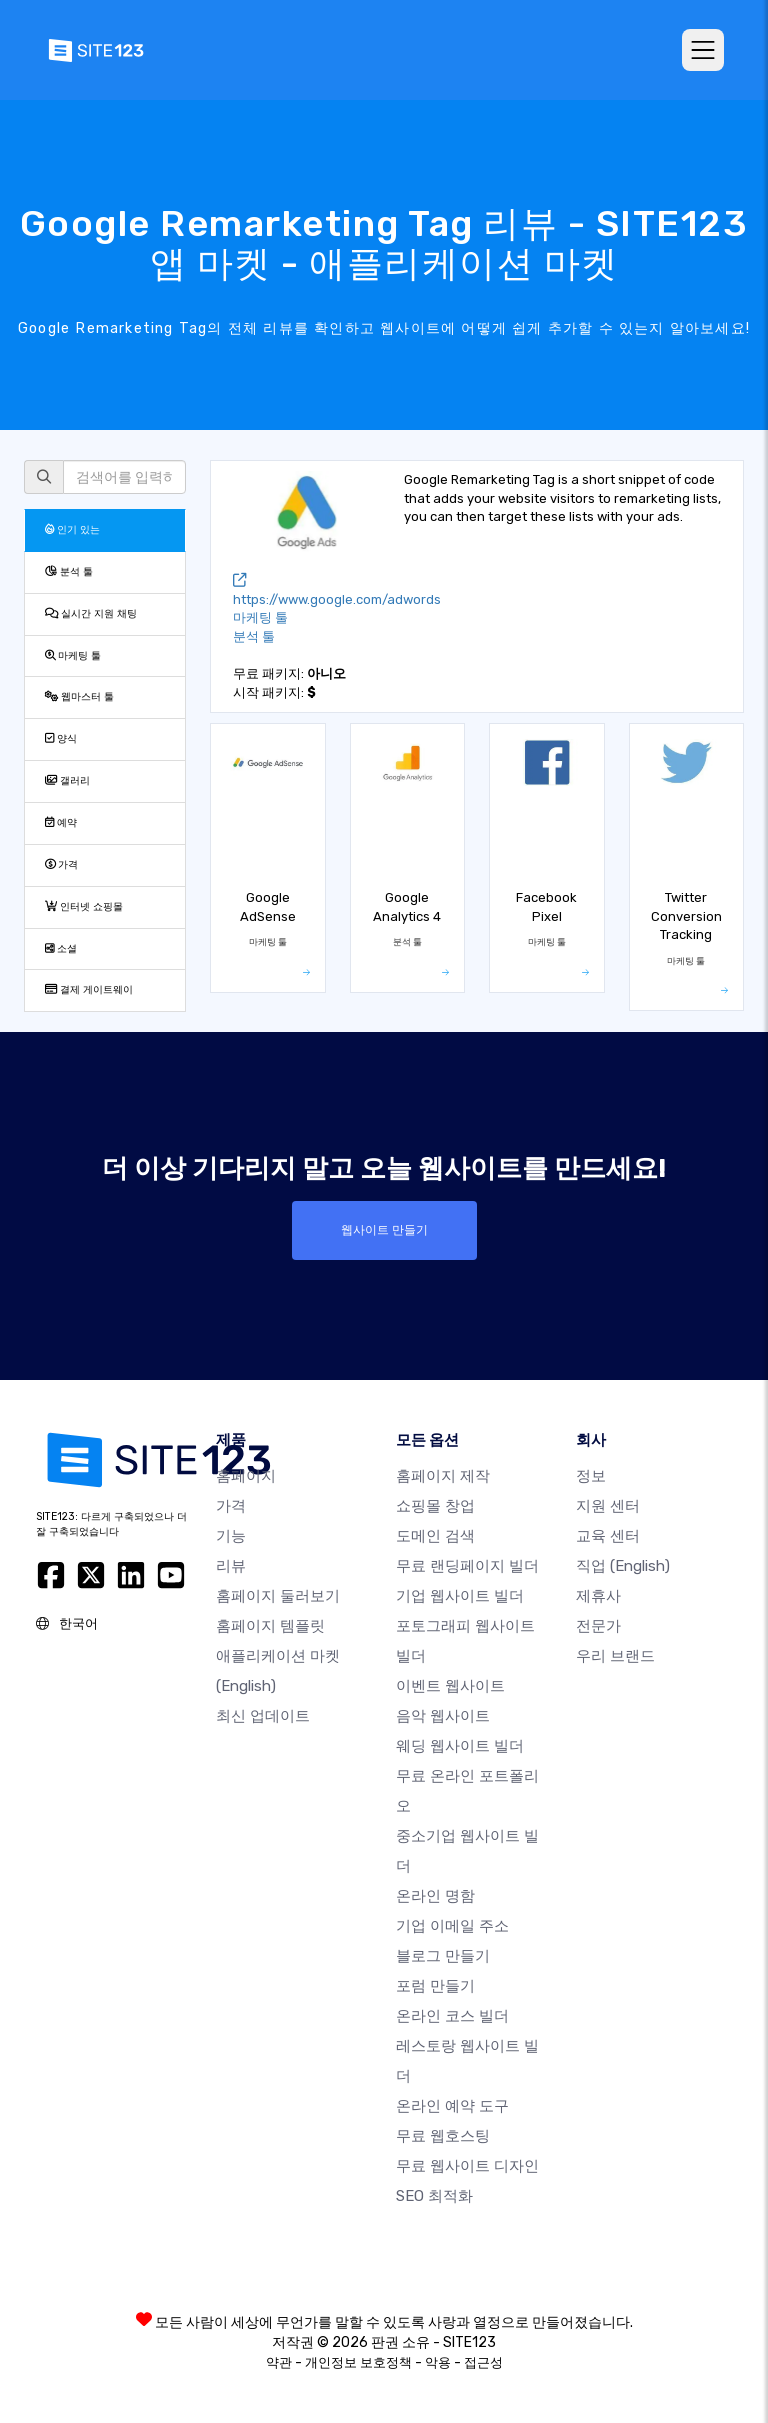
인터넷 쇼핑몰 (84, 906)
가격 (61, 864)
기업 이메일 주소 (452, 1926)
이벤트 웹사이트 (450, 1686)
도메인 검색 (435, 1536)
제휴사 (598, 1596)
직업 (623, 1566)
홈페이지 (246, 1476)
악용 (438, 2362)
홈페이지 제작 (443, 1476)
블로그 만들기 (443, 1956)
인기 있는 (72, 529)
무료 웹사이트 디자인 (467, 2166)
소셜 (61, 948)
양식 (61, 738)
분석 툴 (69, 571)
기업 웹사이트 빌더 (460, 1596)
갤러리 (67, 780)
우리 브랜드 (615, 1656)
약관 (279, 2362)
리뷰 (231, 1566)
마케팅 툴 (73, 655)
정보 (591, 1476)
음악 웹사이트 (443, 1716)
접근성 (483, 2362)
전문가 (598, 1626)
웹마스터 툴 (79, 696)
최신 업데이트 (263, 1716)
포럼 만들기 (435, 1986)
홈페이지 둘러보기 (278, 1596)
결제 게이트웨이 (89, 989)
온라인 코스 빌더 (452, 2016)
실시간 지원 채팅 (91, 613)
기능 (231, 1536)
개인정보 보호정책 (358, 2362)
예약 (61, 822)
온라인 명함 (435, 1896)
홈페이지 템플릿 (270, 1626)
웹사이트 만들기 (384, 1230)
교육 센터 (608, 1536)
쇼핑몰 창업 (435, 1506)
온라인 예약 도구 (452, 2106)
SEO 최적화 (434, 2196)
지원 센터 (608, 1506)
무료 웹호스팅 (443, 2136)
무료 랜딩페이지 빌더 (467, 1566)
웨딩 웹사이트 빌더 (460, 1746)
